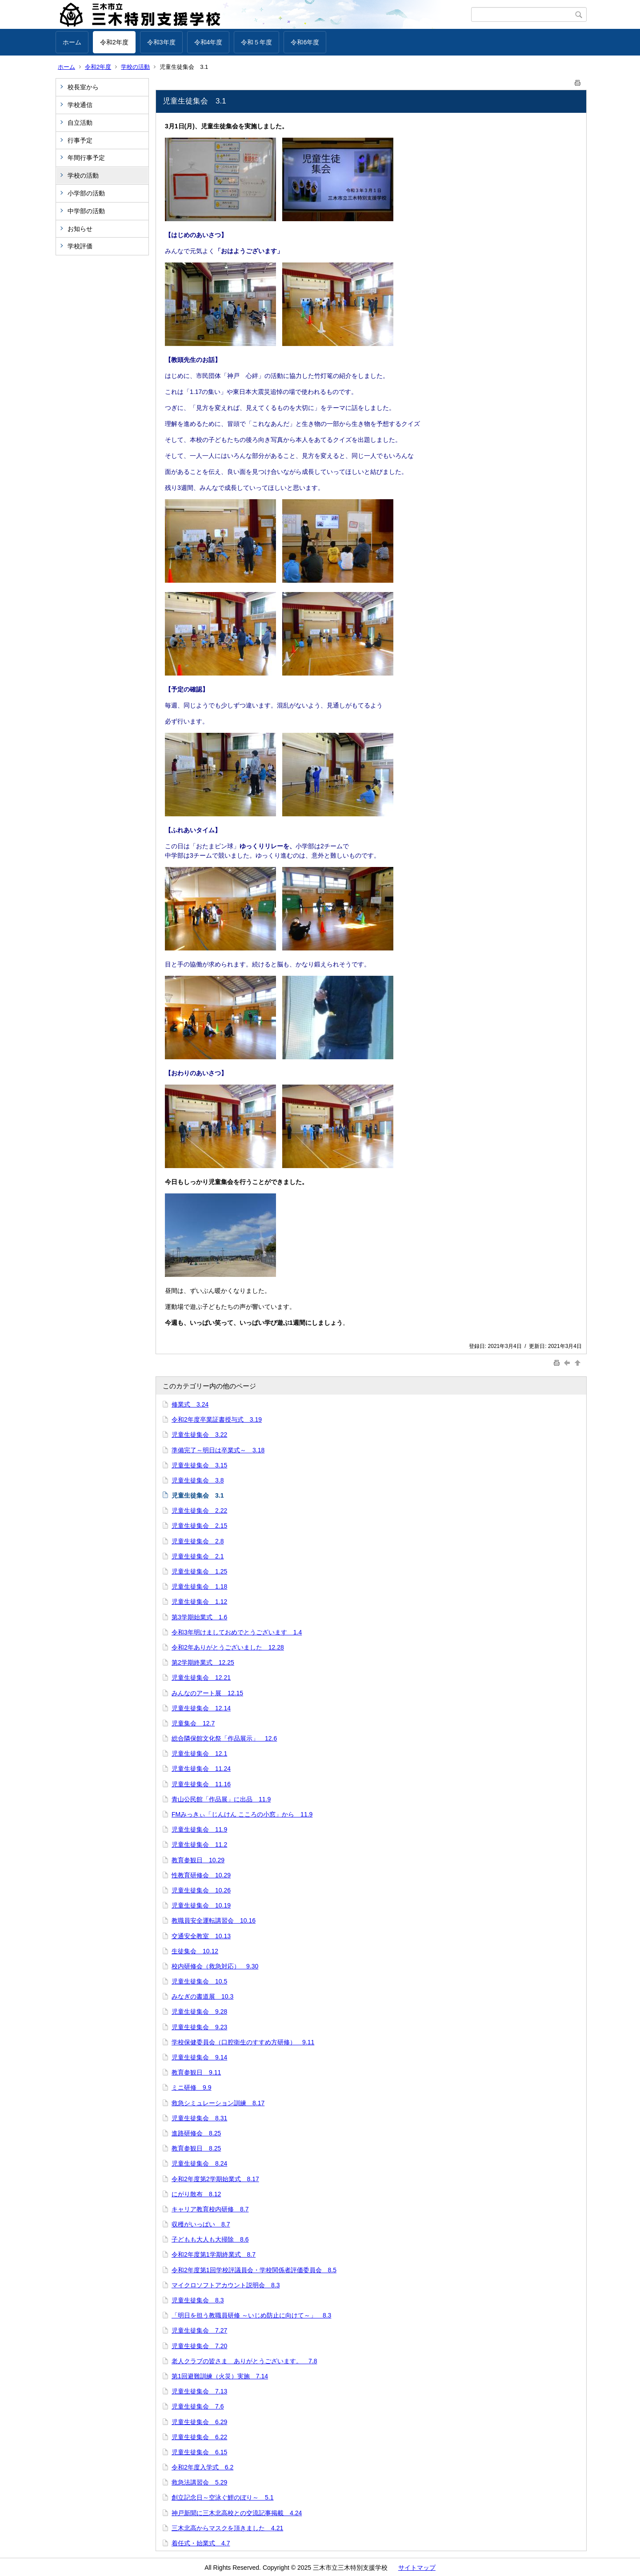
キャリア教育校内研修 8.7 (210, 2209)
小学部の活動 (86, 193)
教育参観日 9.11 (196, 2072)
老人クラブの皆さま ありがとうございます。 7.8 (244, 2361)
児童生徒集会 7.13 (199, 2391)
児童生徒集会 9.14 (199, 2057)
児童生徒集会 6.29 (199, 2421)
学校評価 (80, 246)
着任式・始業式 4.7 (201, 2543)
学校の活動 (135, 67)
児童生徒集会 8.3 (198, 2300)
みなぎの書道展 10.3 (202, 1996)
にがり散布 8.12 (196, 2194)
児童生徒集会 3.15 (199, 1465)
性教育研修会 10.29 (201, 1875)
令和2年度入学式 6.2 (202, 2467)
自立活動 (80, 122)
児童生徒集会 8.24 (199, 2163)
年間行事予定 (86, 157)
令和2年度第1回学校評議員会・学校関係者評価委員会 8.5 (254, 2270)
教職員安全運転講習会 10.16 (214, 1920)
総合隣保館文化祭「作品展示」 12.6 (224, 1738)
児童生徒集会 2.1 (198, 1556)
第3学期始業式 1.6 (199, 1617)
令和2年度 (114, 42)
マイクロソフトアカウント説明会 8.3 (226, 2285)
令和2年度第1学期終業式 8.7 (214, 2254)
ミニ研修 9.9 (191, 2087)
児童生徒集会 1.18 (199, 1586)
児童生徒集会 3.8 (198, 1480)
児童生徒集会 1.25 (199, 1571)
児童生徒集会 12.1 (199, 1753)
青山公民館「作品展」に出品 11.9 (221, 1799)
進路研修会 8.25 (196, 2133)
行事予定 (83, 140)
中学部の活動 (86, 211)
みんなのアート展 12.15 (207, 1693)
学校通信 (80, 104)
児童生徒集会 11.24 (201, 1768)
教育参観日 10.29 (198, 1860)
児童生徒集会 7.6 (198, 2406)
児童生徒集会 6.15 (199, 2452)
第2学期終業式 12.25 (203, 1662)
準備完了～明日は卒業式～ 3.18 (218, 1450)
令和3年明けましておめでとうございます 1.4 (237, 1632)
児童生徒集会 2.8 (198, 1541)
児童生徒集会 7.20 (199, 2345)
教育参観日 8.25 (196, 2148)
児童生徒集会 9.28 (199, 2011)
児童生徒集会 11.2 (199, 1844)
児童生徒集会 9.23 (199, 2027)
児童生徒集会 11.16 (201, 1784)
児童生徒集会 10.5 (199, 1981)
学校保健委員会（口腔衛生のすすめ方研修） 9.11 (243, 2042)
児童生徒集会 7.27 (199, 2330)
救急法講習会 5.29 (199, 2482)
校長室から (83, 87)
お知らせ (80, 228)
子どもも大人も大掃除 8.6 (210, 2239)
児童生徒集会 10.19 (201, 1905)
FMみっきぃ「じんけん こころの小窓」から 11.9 (242, 1814)
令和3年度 (161, 42)
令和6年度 (305, 42)
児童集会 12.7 (193, 1723)
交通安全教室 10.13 (201, 1936)
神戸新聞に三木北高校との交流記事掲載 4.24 (237, 2512)
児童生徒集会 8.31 (199, 2118)
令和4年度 (208, 42)
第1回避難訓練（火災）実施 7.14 (220, 2376)
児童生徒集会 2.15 (199, 1525)
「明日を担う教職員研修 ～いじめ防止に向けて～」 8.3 (251, 2315)
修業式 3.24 (190, 1404)
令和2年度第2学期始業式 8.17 (215, 2178)
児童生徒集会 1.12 (199, 1601)
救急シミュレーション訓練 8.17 (218, 2103)
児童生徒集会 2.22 (199, 1510)
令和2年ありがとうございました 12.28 (228, 1647)
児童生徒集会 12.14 (201, 1708)
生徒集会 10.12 (195, 1951)
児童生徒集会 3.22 (199, 1434)
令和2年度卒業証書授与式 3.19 (217, 1419)
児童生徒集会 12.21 (201, 1677)
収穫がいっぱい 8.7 (201, 2224)
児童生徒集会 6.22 (199, 2437)
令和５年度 (256, 42)
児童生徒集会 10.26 (201, 1890)
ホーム (72, 42)
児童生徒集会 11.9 (199, 1829)
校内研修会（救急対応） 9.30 (215, 1966)
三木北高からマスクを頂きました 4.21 (227, 2528)
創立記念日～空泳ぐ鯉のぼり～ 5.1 (222, 2497)
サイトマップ (417, 2567)
